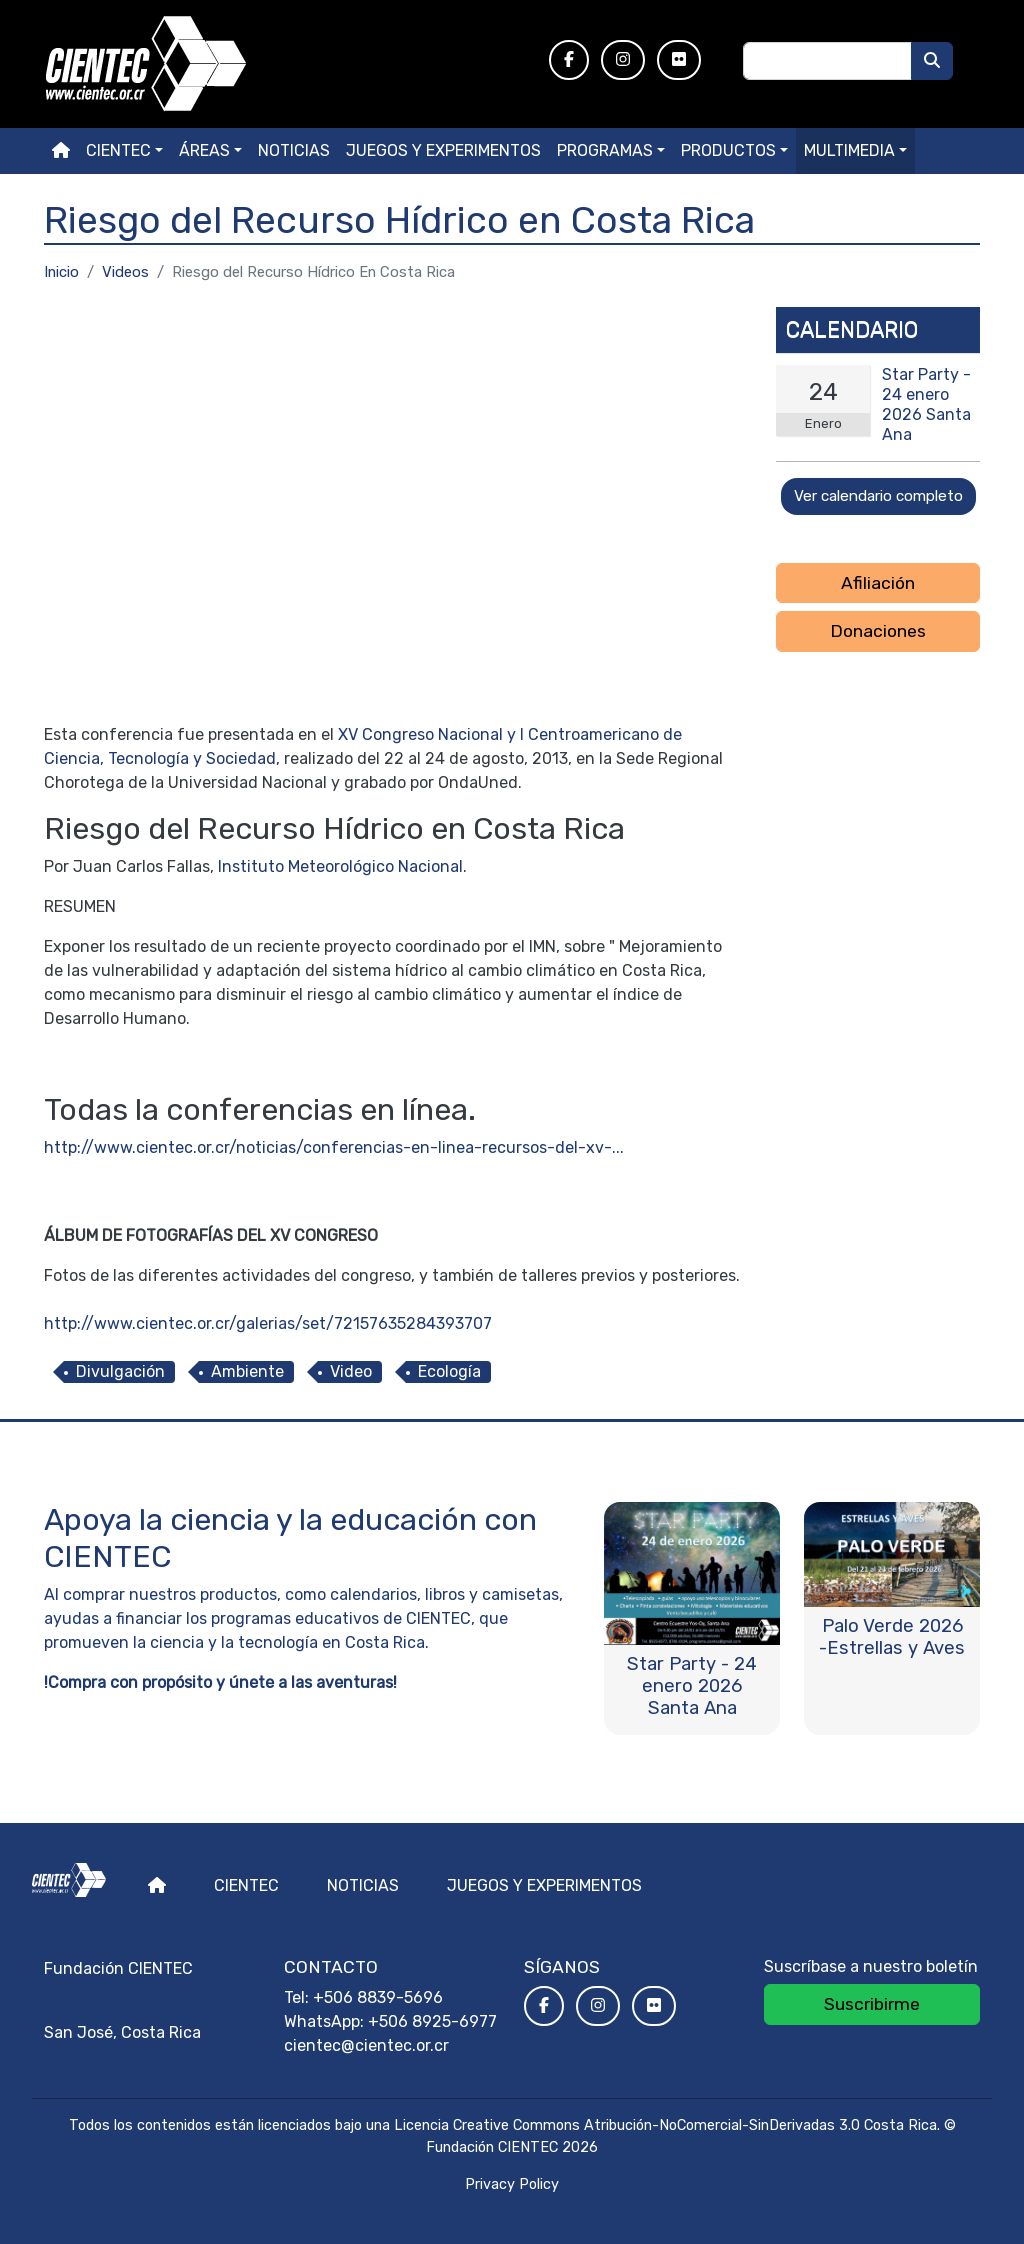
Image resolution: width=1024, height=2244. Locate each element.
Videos (125, 272)
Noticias (294, 150)
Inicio (61, 272)
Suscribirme (872, 2004)
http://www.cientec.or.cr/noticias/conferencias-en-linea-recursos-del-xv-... (334, 1147)
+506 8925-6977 (432, 2021)
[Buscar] (932, 61)
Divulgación (120, 1371)
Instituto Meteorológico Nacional (340, 866)
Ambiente (247, 1371)
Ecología (449, 1371)
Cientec (246, 1885)
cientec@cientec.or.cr (366, 2045)
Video (351, 1371)
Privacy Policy (512, 2184)
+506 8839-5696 (378, 1997)
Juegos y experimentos (443, 150)
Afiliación (878, 583)
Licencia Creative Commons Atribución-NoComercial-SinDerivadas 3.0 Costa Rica (665, 2125)
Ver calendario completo (878, 496)
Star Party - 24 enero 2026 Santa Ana (926, 404)
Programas (605, 150)
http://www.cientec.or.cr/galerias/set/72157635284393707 (268, 1323)
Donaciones (878, 631)
